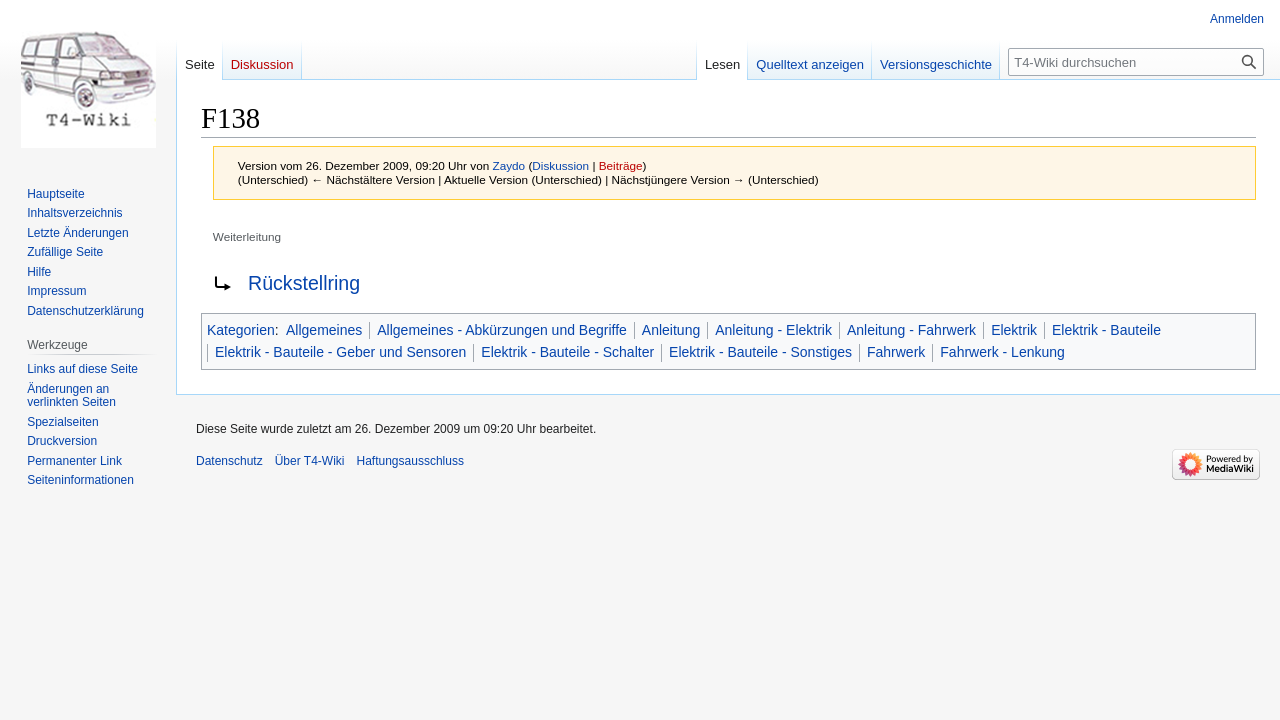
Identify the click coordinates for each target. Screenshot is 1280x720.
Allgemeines (324, 330)
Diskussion (560, 165)
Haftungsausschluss (410, 461)
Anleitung (671, 330)
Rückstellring (304, 283)
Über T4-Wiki (310, 461)
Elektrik (1014, 330)
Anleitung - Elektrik (773, 330)
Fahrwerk (896, 352)
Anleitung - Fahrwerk (911, 330)
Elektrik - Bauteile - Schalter (567, 352)
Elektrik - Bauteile (1106, 330)
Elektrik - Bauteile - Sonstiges (760, 352)
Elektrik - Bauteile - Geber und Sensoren (340, 352)
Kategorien (241, 330)
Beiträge (621, 165)
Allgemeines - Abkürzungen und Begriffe (502, 330)
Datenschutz (229, 461)
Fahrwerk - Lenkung (1002, 352)
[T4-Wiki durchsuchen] (1136, 62)
